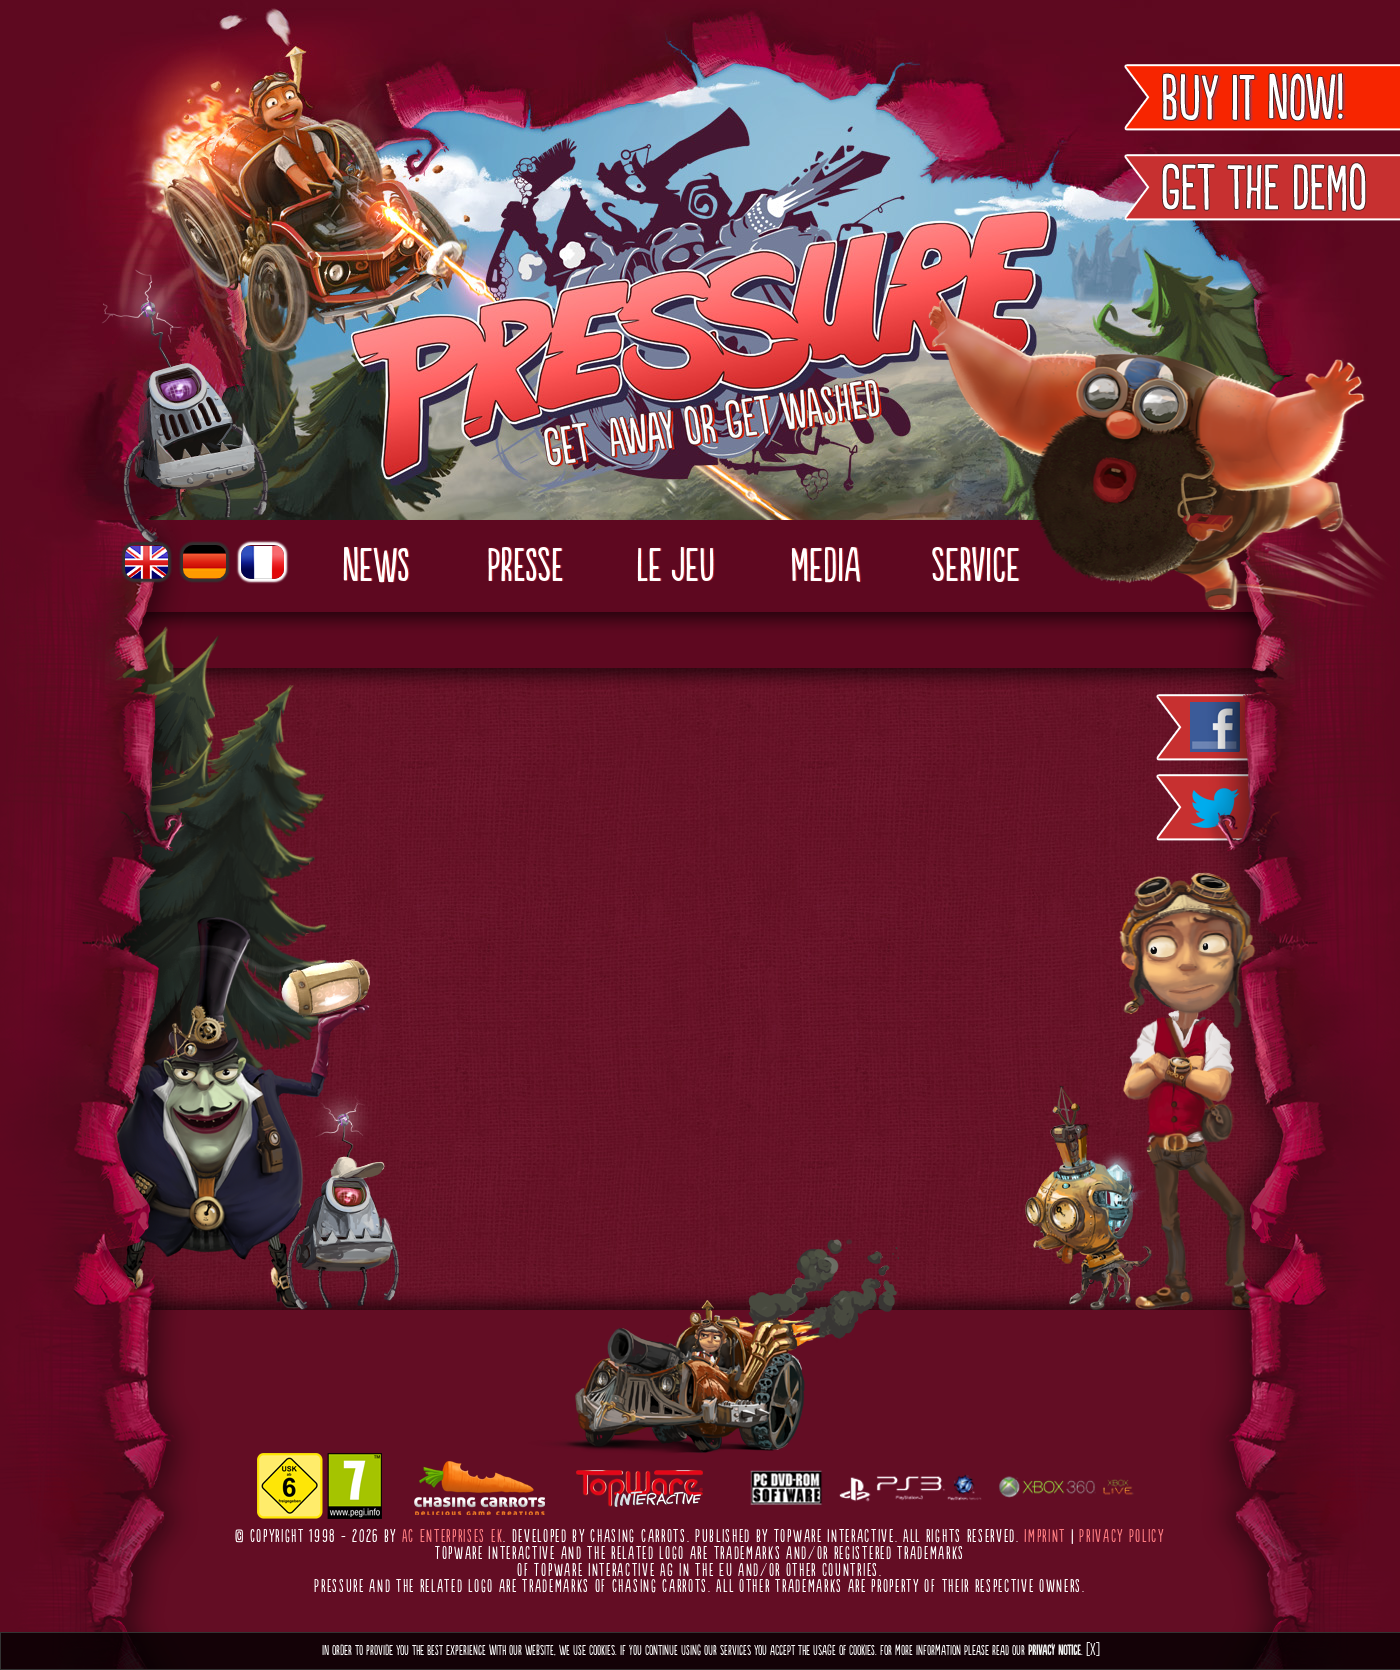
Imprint (1045, 1537)
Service (975, 568)
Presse (525, 568)
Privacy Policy (1122, 1537)
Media (825, 568)
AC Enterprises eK (453, 1537)
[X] (1093, 1650)
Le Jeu (675, 568)
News (375, 568)
